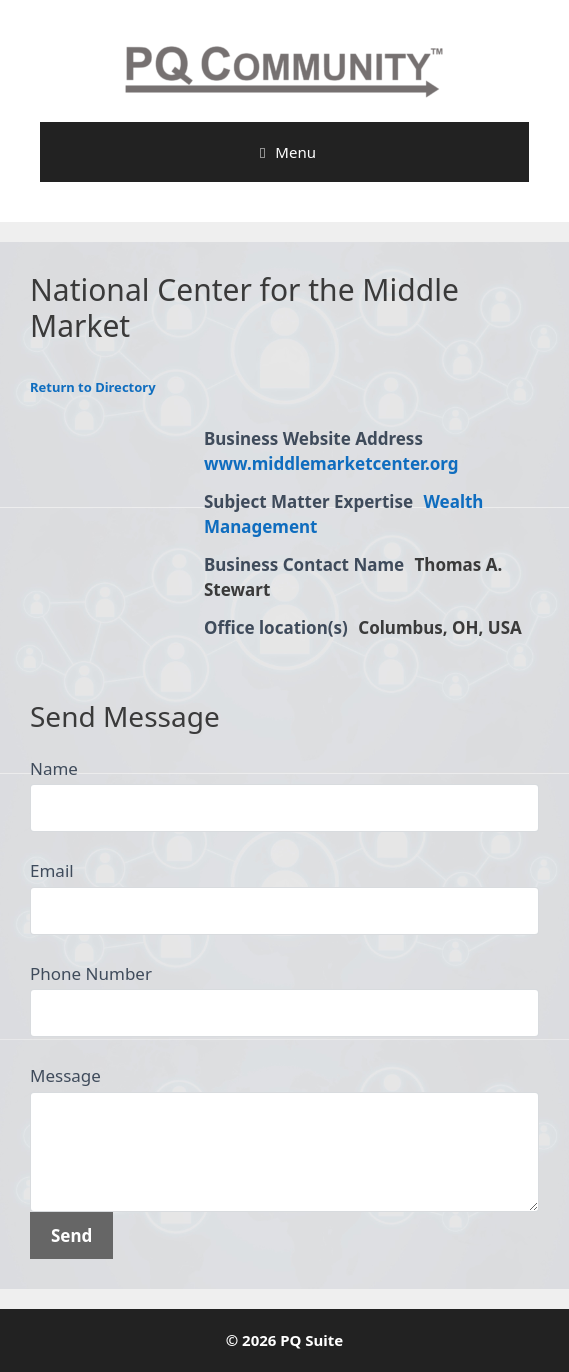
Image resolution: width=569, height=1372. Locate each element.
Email (52, 870)
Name (54, 768)
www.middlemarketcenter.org (331, 463)
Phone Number (91, 973)
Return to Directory (93, 387)
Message (65, 1075)
